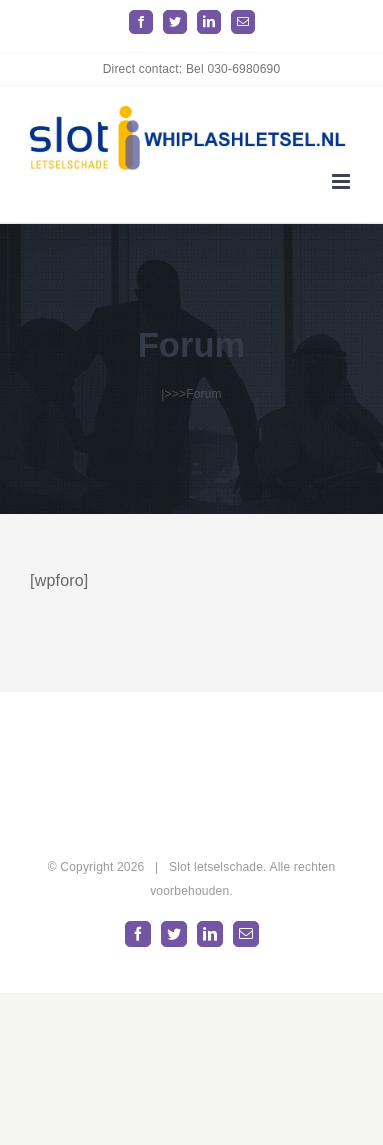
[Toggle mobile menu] (342, 181)
